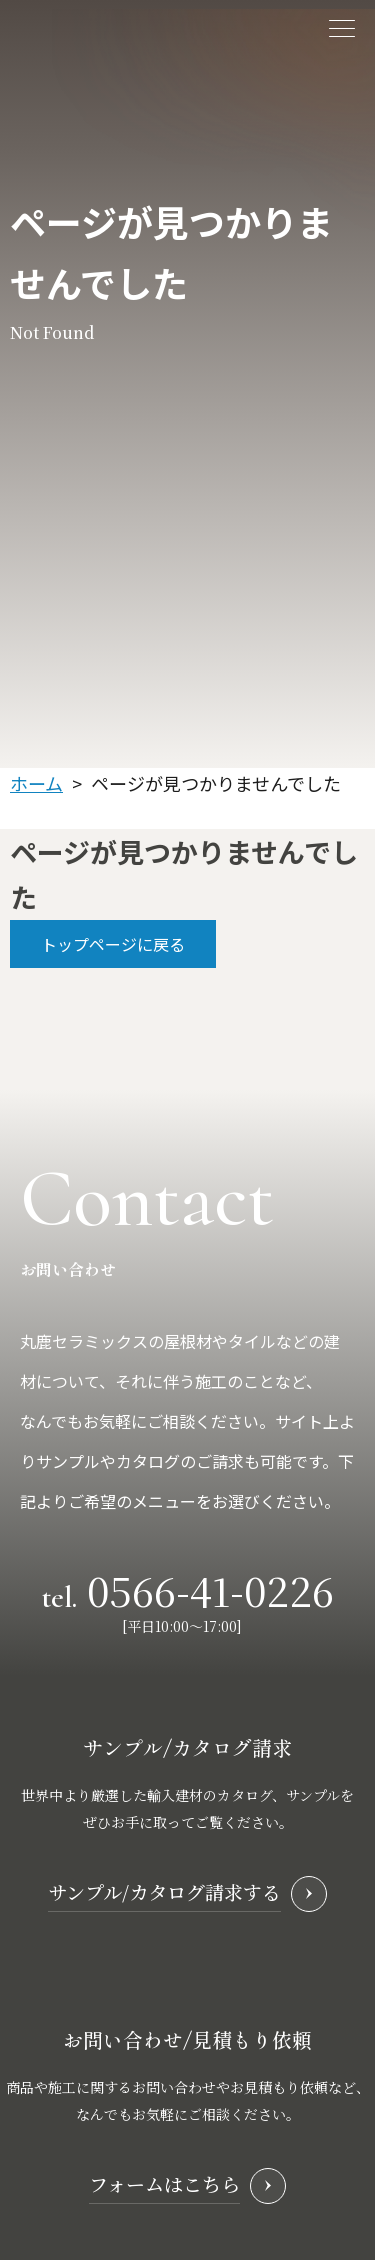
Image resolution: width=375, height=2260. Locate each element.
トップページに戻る (113, 944)
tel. (188, 1588)
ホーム (36, 783)
